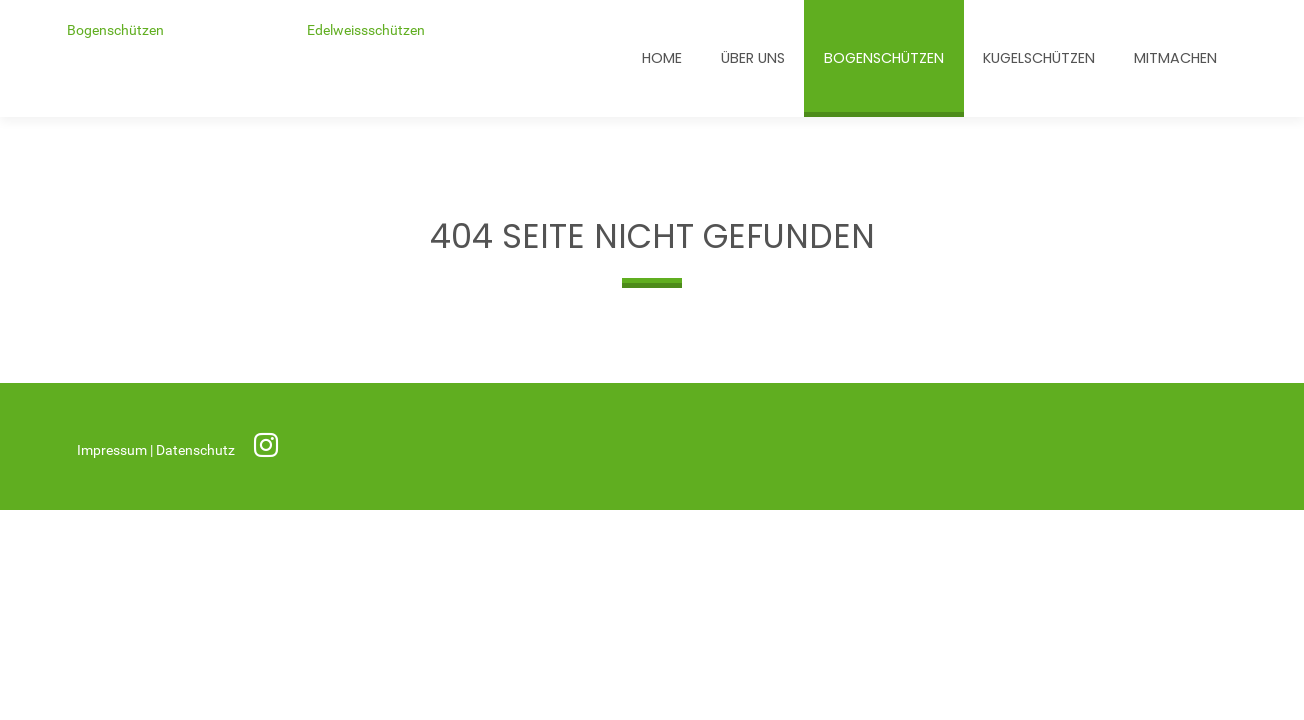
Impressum (113, 450)
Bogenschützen (115, 30)
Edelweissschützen (366, 30)
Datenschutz (197, 450)
